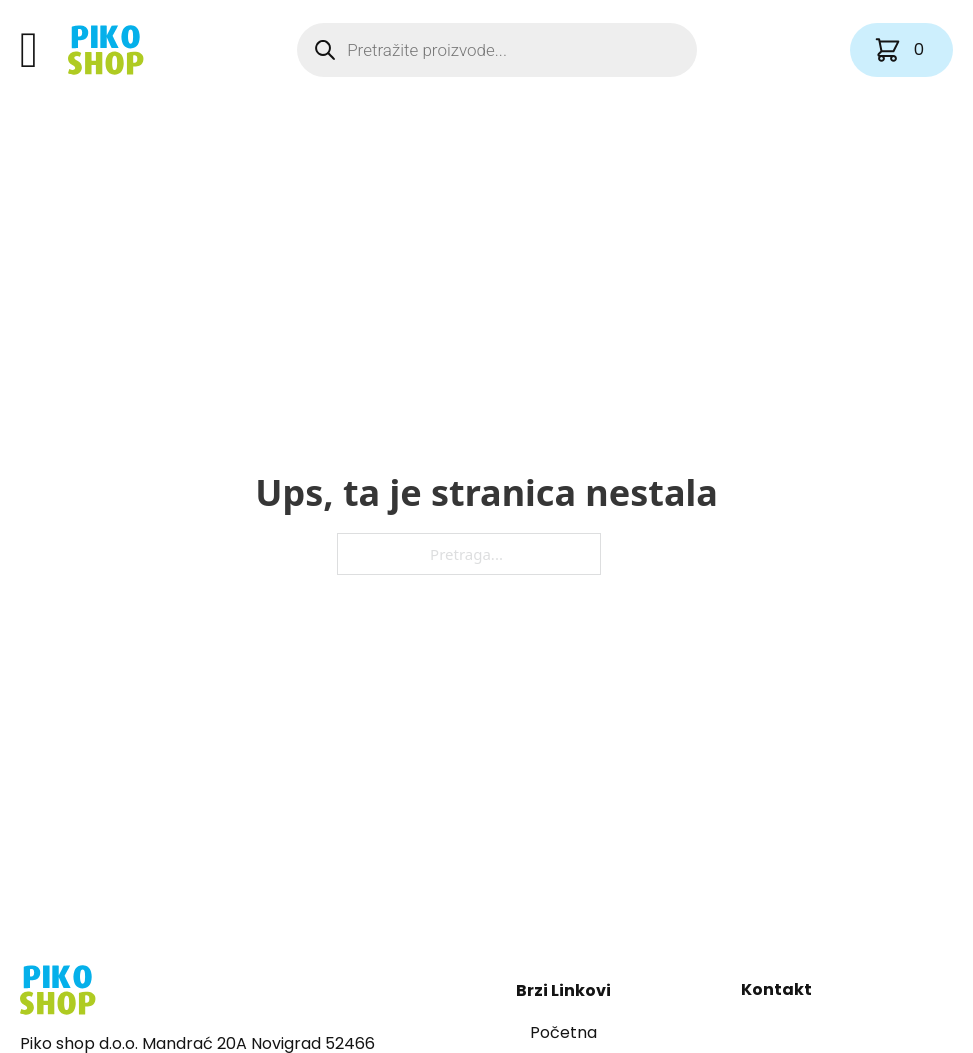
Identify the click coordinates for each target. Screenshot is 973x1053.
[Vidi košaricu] (901, 50)
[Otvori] (29, 50)
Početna (563, 1032)
